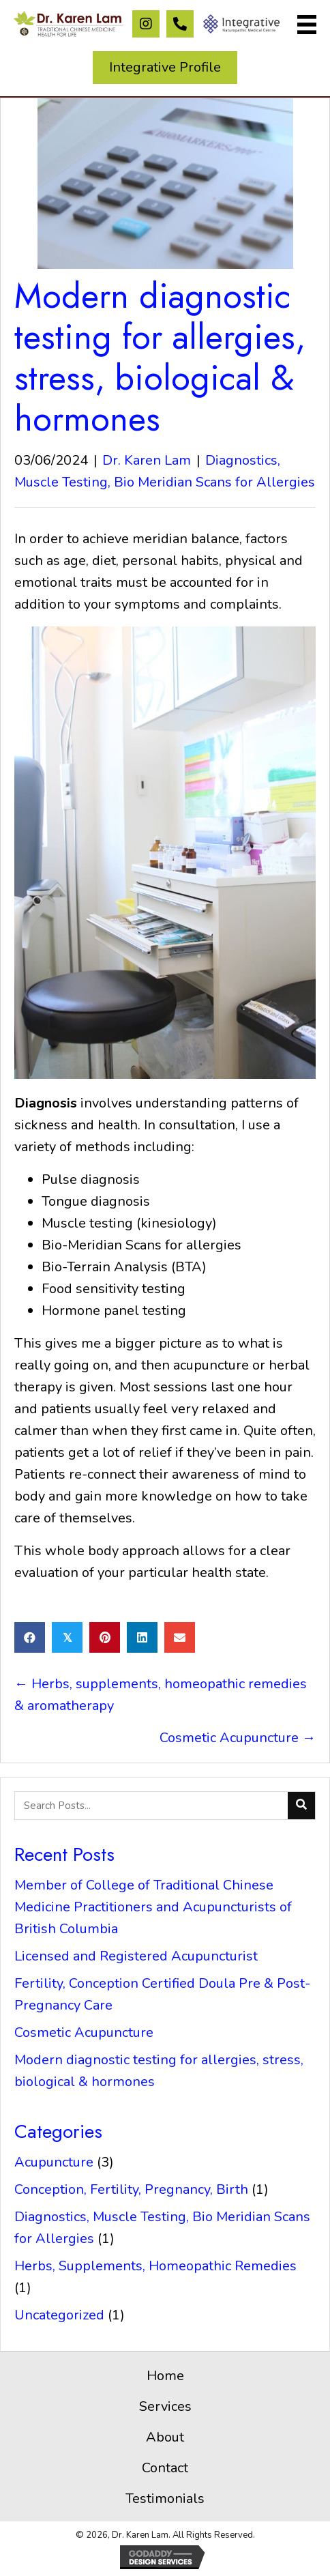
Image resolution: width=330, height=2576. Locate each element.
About (165, 2437)
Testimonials (165, 2498)
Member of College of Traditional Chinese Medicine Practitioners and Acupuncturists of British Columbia (153, 1907)
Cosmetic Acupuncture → (238, 1737)
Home (165, 2376)
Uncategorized (59, 2315)
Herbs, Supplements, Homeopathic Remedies (155, 2266)
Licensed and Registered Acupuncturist (136, 1956)
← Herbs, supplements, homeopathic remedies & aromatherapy (160, 1695)
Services (165, 2406)
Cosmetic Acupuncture (83, 2032)
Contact (165, 2468)
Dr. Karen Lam (146, 460)
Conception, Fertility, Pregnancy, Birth (131, 2189)
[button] (146, 24)
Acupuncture (53, 2162)
